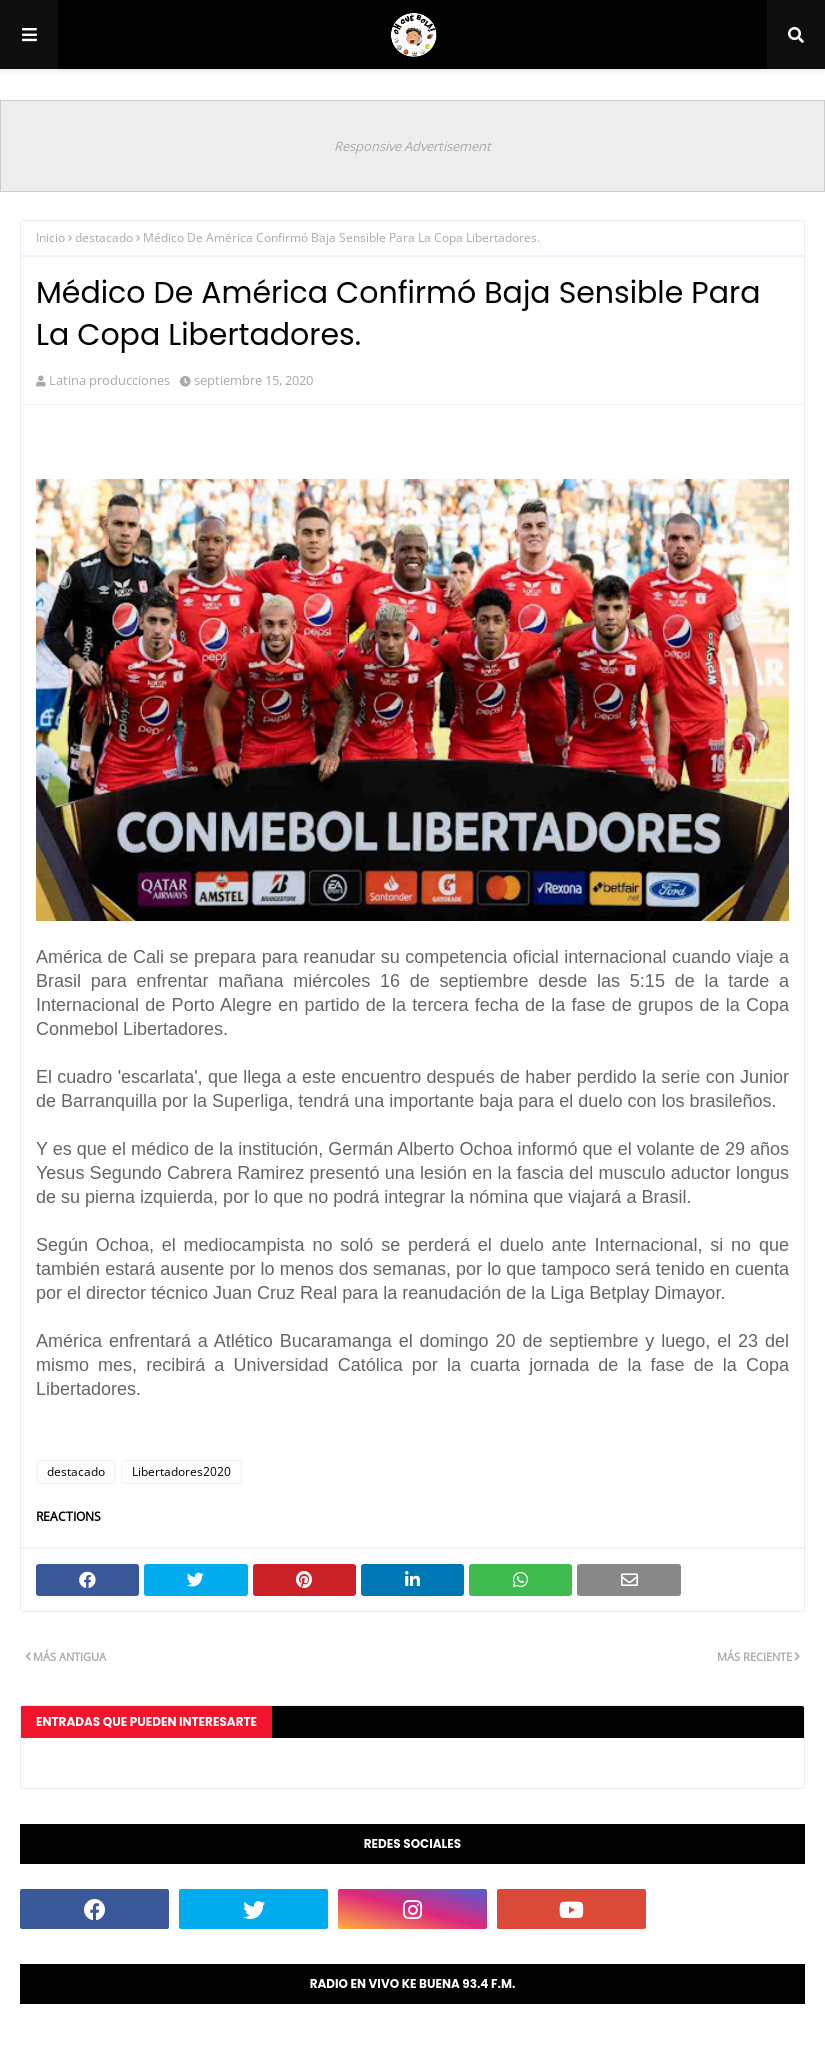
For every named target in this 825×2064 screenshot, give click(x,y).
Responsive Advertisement (412, 146)
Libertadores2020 (181, 1471)
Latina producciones (109, 380)
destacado (104, 237)
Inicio (50, 237)
